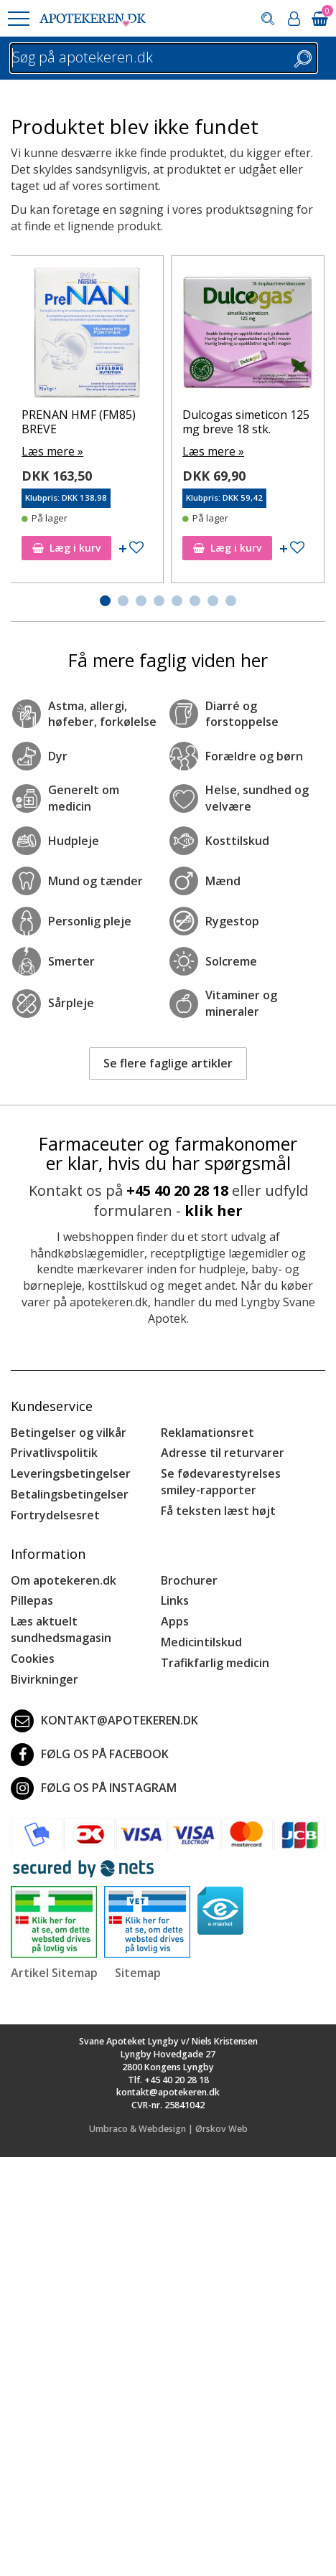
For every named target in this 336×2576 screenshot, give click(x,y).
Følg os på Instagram (94, 1788)
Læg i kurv (66, 548)
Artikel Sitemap (54, 1973)
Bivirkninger (44, 1679)
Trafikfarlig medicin (215, 1663)
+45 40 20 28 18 (177, 1190)
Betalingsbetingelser (70, 1494)
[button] (18, 19)
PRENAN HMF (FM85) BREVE (79, 421)
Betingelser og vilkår (68, 1432)
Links (175, 1600)
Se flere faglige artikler (168, 1063)
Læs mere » (52, 451)
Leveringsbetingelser (71, 1473)
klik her (214, 1210)
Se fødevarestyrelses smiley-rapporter (221, 1482)
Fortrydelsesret (55, 1515)
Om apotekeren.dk (63, 1580)
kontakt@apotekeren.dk (104, 1720)
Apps (175, 1621)
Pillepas (32, 1600)
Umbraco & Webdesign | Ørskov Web (168, 2129)
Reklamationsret (207, 1432)
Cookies (33, 1658)
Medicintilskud (201, 1642)
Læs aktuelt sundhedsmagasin (61, 1629)
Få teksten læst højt (218, 1511)
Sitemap (138, 1973)
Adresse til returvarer (222, 1453)
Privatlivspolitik (54, 1453)
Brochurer (189, 1580)
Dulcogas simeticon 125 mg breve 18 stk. (245, 421)
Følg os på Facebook (90, 1754)
